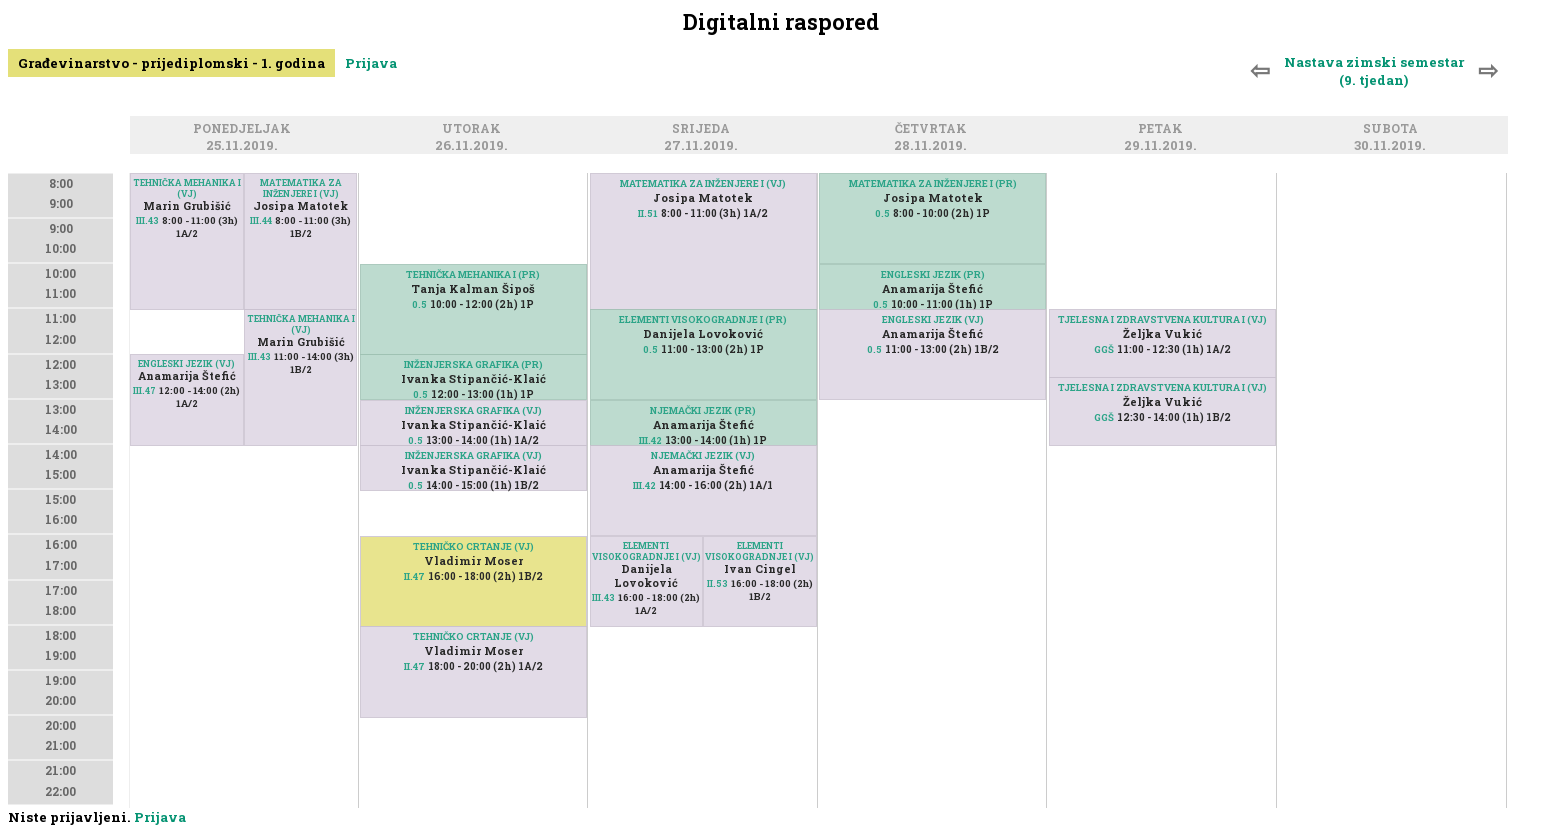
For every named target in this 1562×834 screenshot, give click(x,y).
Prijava (371, 63)
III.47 (144, 390)
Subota (1393, 129)
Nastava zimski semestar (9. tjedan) (1374, 71)
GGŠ (1104, 349)
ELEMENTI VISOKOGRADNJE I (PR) (703, 319)
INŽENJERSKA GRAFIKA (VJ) (473, 410)
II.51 (648, 213)
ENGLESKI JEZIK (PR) (933, 274)
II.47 (414, 666)
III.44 (261, 220)
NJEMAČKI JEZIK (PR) (703, 410)
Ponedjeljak (245, 129)
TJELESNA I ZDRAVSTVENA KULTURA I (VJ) (1162, 319)
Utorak (474, 129)
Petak (1163, 129)
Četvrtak (934, 129)
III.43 (147, 220)
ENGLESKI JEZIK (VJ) (186, 363)
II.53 (717, 583)
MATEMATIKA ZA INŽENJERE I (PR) (933, 183)
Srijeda (704, 129)
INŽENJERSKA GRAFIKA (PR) (473, 364)
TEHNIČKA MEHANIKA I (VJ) (187, 188)
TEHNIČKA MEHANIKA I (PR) (473, 274)
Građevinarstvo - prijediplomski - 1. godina (171, 63)
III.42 (650, 440)
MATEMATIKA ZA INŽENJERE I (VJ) (301, 188)
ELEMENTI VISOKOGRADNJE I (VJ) (759, 551)
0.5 (419, 304)
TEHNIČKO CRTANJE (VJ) (473, 636)
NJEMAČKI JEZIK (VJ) (703, 455)
